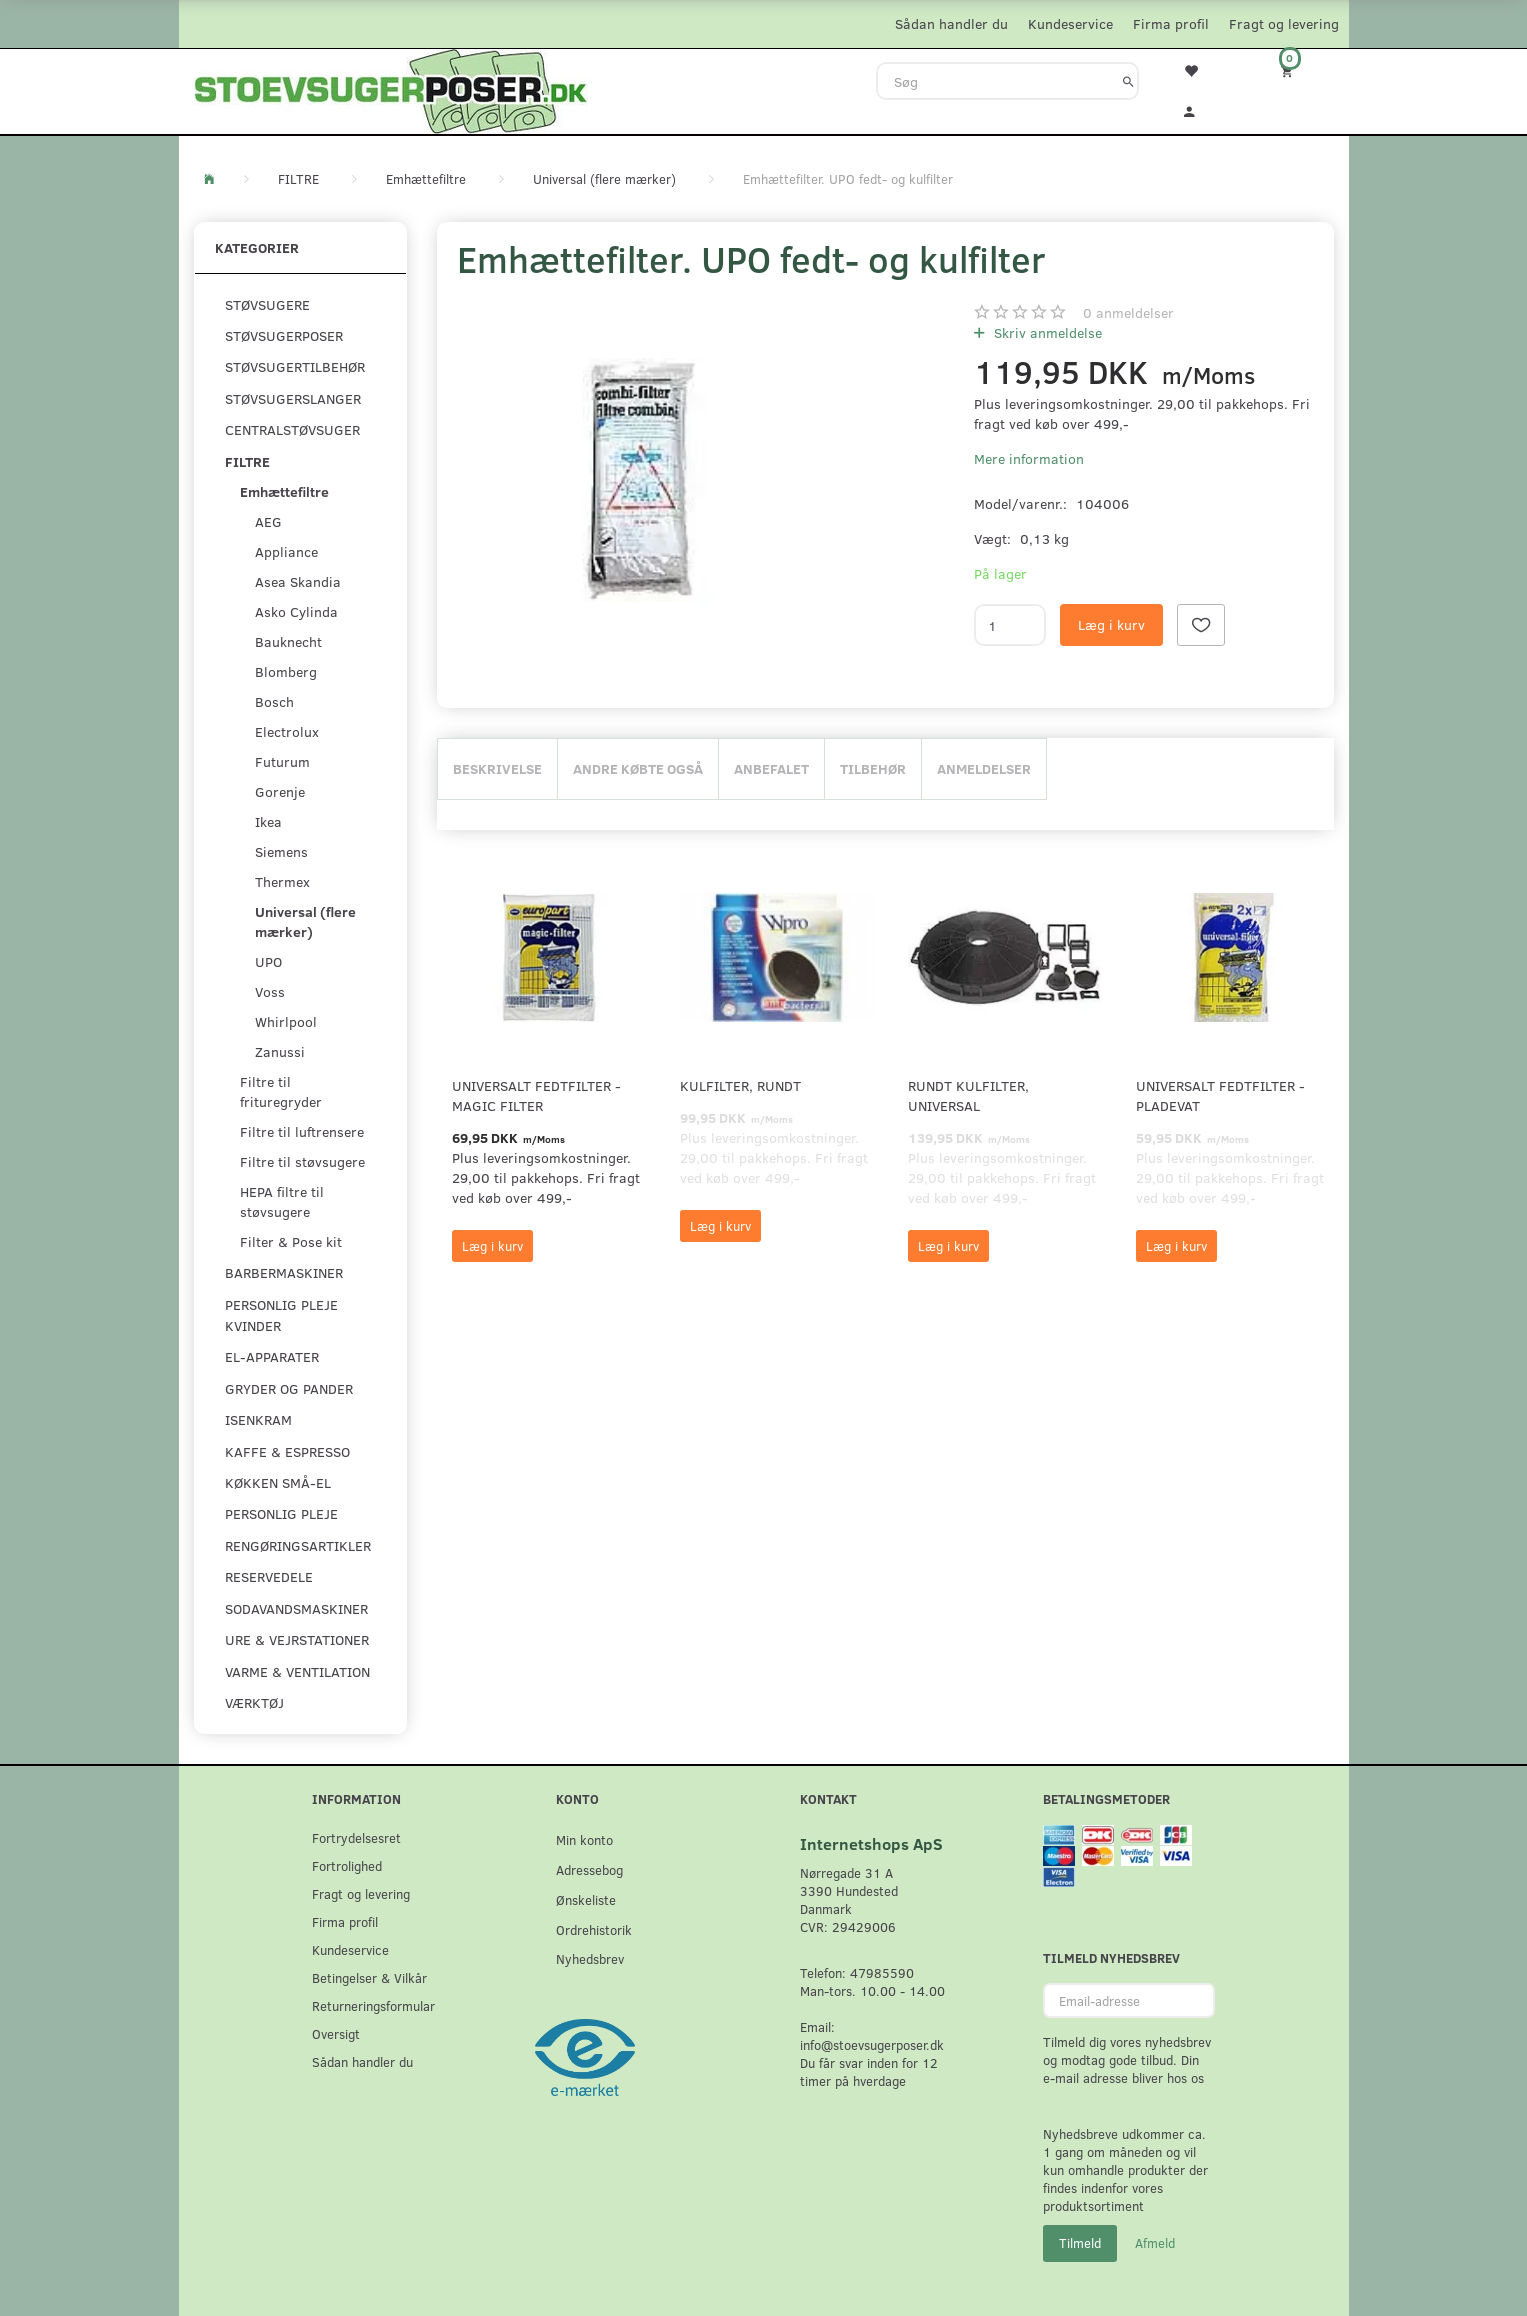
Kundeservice (1070, 23)
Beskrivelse (497, 768)
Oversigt (336, 2033)
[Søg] (1128, 81)
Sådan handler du (951, 23)
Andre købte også (638, 768)
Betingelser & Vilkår (369, 1977)
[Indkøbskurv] (1300, 70)
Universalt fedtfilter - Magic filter (536, 1095)
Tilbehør (873, 768)
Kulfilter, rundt (740, 1085)
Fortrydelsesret (356, 1837)
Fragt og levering (1284, 23)
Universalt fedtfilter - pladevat (1220, 1095)
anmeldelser (1128, 312)
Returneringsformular (373, 2005)
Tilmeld (1080, 2243)
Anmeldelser (984, 768)
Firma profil (1171, 23)
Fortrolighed (347, 1865)
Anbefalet (771, 768)
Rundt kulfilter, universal (968, 1095)
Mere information (1029, 458)
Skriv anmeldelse (1046, 332)
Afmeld (1155, 2243)
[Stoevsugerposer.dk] (391, 89)
